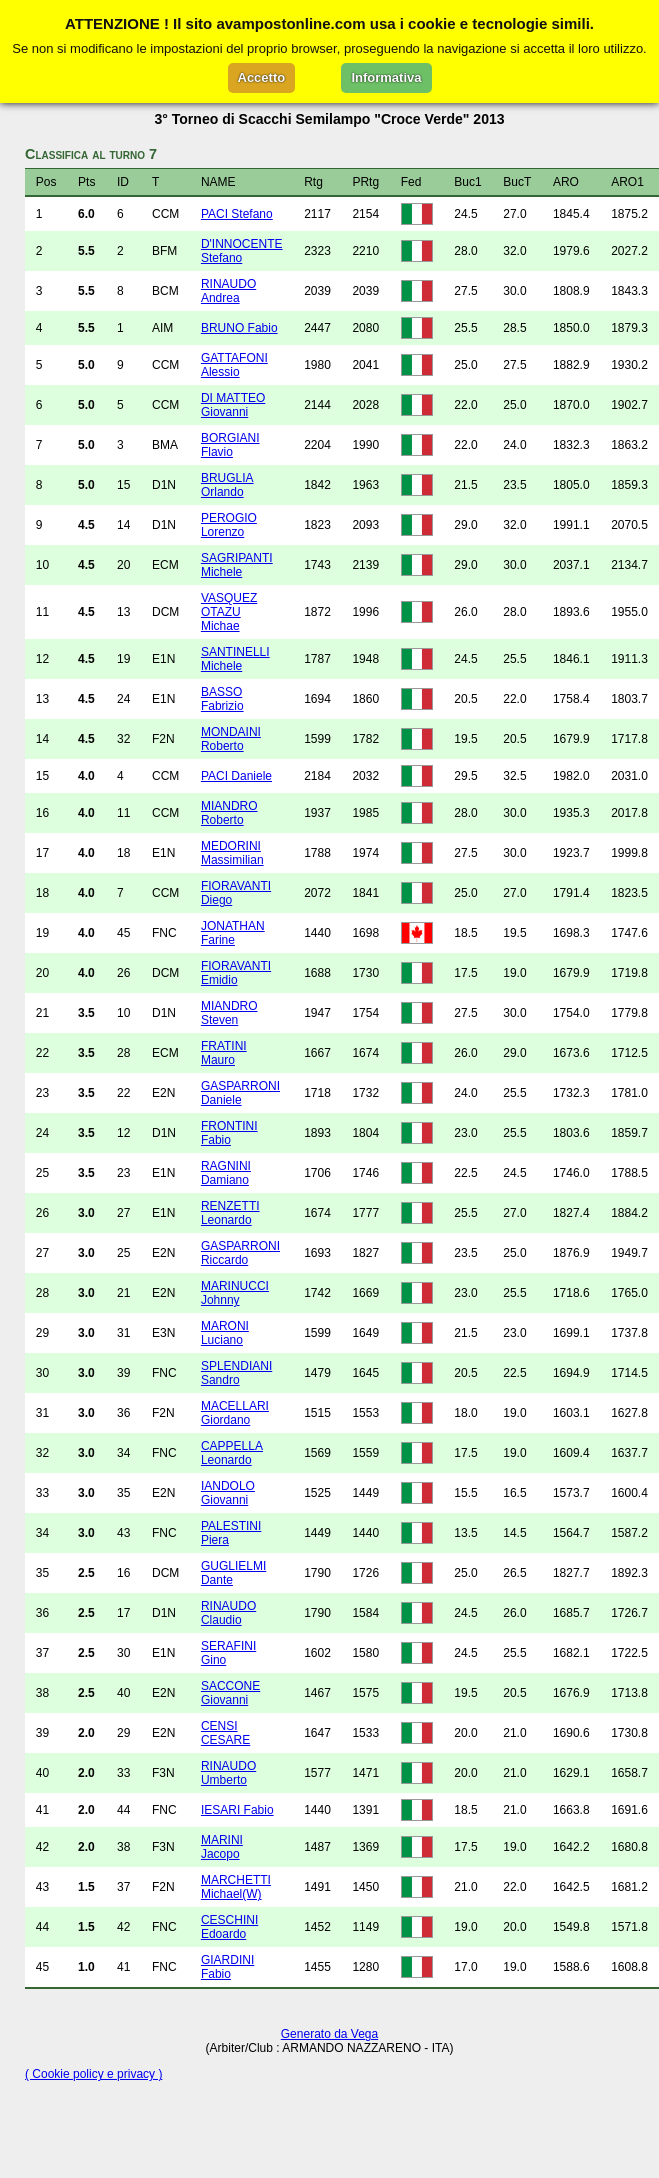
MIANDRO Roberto (229, 813)
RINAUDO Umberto (228, 1773)
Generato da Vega (329, 2034)
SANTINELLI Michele (235, 659)
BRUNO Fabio (239, 328)
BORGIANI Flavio (230, 445)
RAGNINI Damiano (226, 1173)
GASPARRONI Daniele (240, 1093)
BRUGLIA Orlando (227, 485)
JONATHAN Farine (233, 933)
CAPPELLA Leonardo (232, 1453)
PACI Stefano (237, 214)
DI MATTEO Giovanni (233, 405)
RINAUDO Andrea (228, 291)
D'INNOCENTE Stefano (242, 251)
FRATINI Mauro (224, 1053)
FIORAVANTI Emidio (236, 973)
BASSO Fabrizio (222, 699)
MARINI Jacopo (222, 1847)
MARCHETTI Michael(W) (236, 1887)
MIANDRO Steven (229, 1013)
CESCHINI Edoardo (229, 1927)
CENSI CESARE (225, 1733)
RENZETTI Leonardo (230, 1213)
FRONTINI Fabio (229, 1133)
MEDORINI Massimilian (232, 853)
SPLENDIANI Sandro (236, 1373)
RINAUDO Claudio (228, 1613)
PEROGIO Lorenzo (229, 525)
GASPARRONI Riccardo (240, 1253)
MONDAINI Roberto (231, 739)
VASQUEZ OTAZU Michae (229, 612)
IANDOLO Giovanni (228, 1493)
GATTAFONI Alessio (234, 365)
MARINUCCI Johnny (235, 1293)
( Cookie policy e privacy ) (93, 2074)
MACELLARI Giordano (235, 1413)
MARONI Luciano (225, 1333)
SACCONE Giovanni (230, 1693)
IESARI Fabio (237, 1810)
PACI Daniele (236, 776)
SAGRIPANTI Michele (237, 565)
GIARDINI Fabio (227, 1967)
